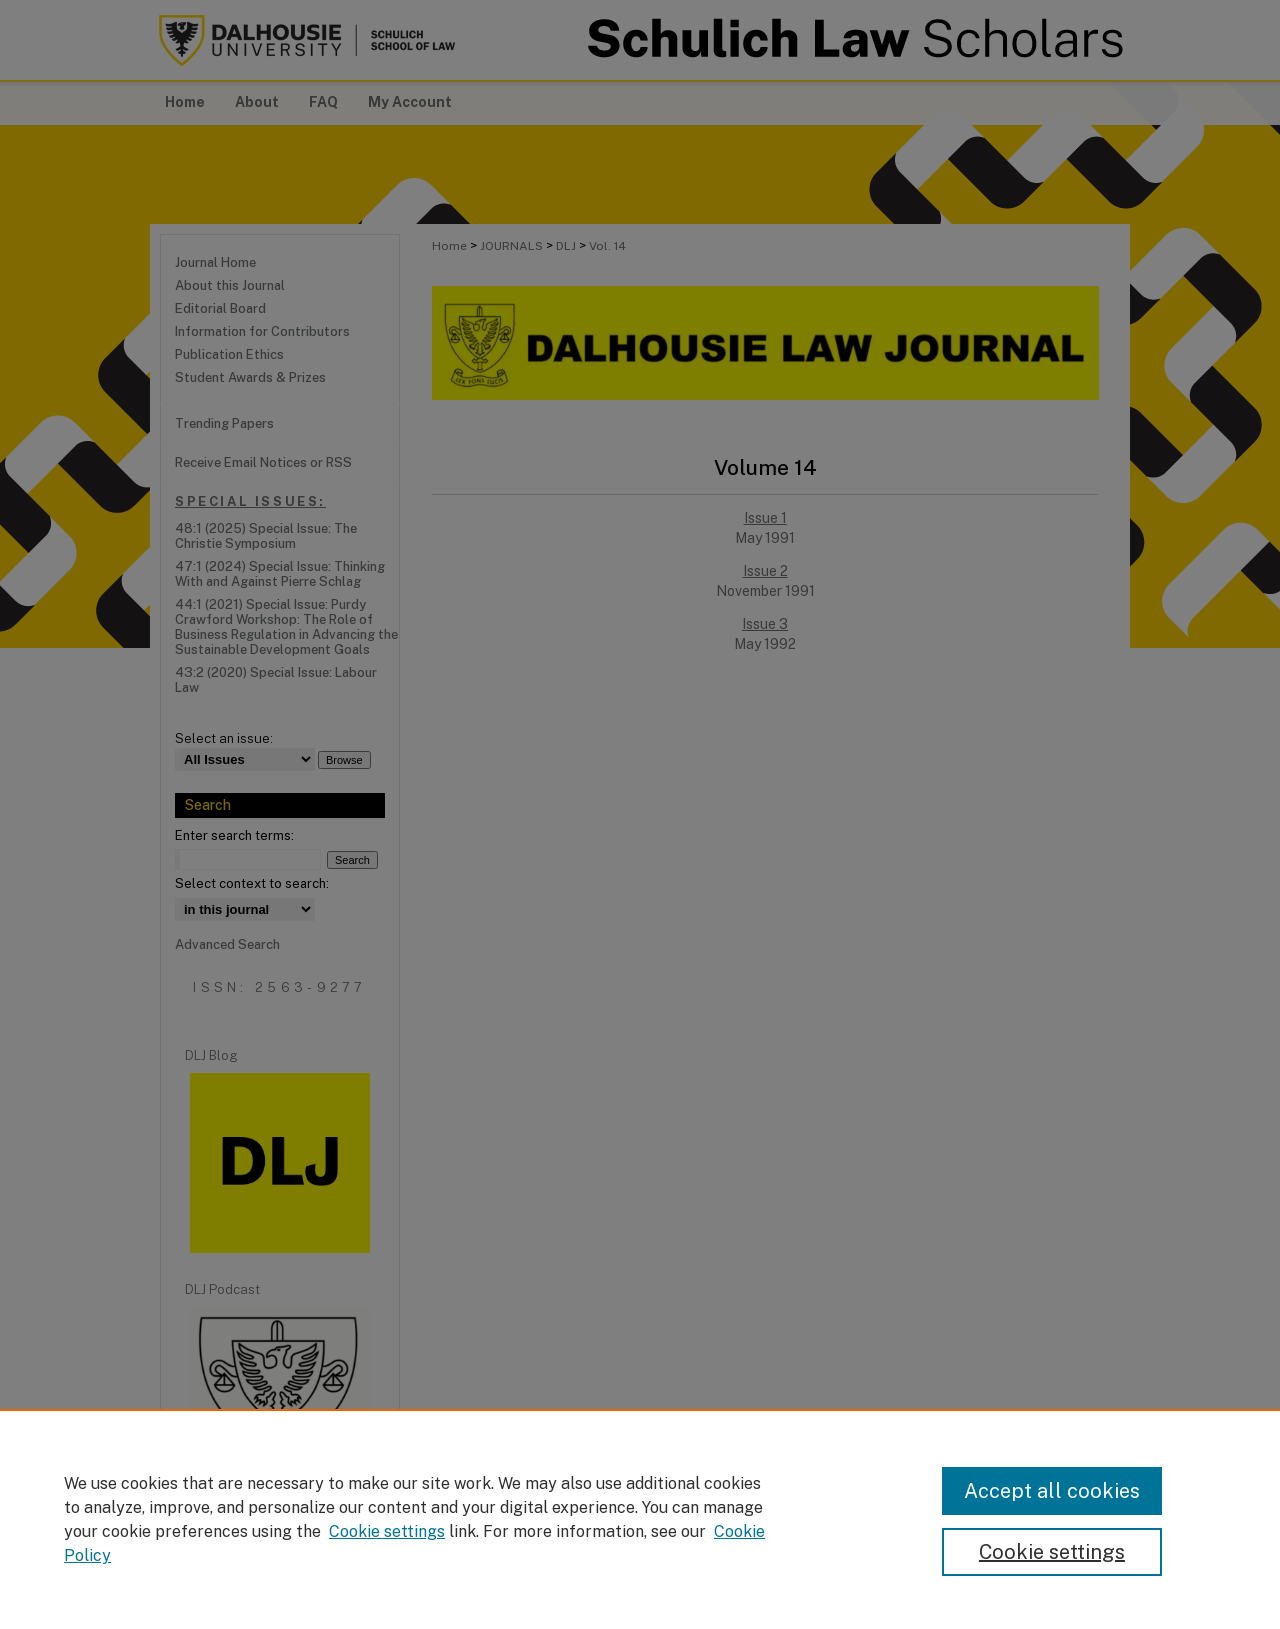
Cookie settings (387, 1531)
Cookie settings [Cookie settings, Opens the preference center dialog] (1052, 1552)
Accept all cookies (1052, 1491)
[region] (640, 1519)
